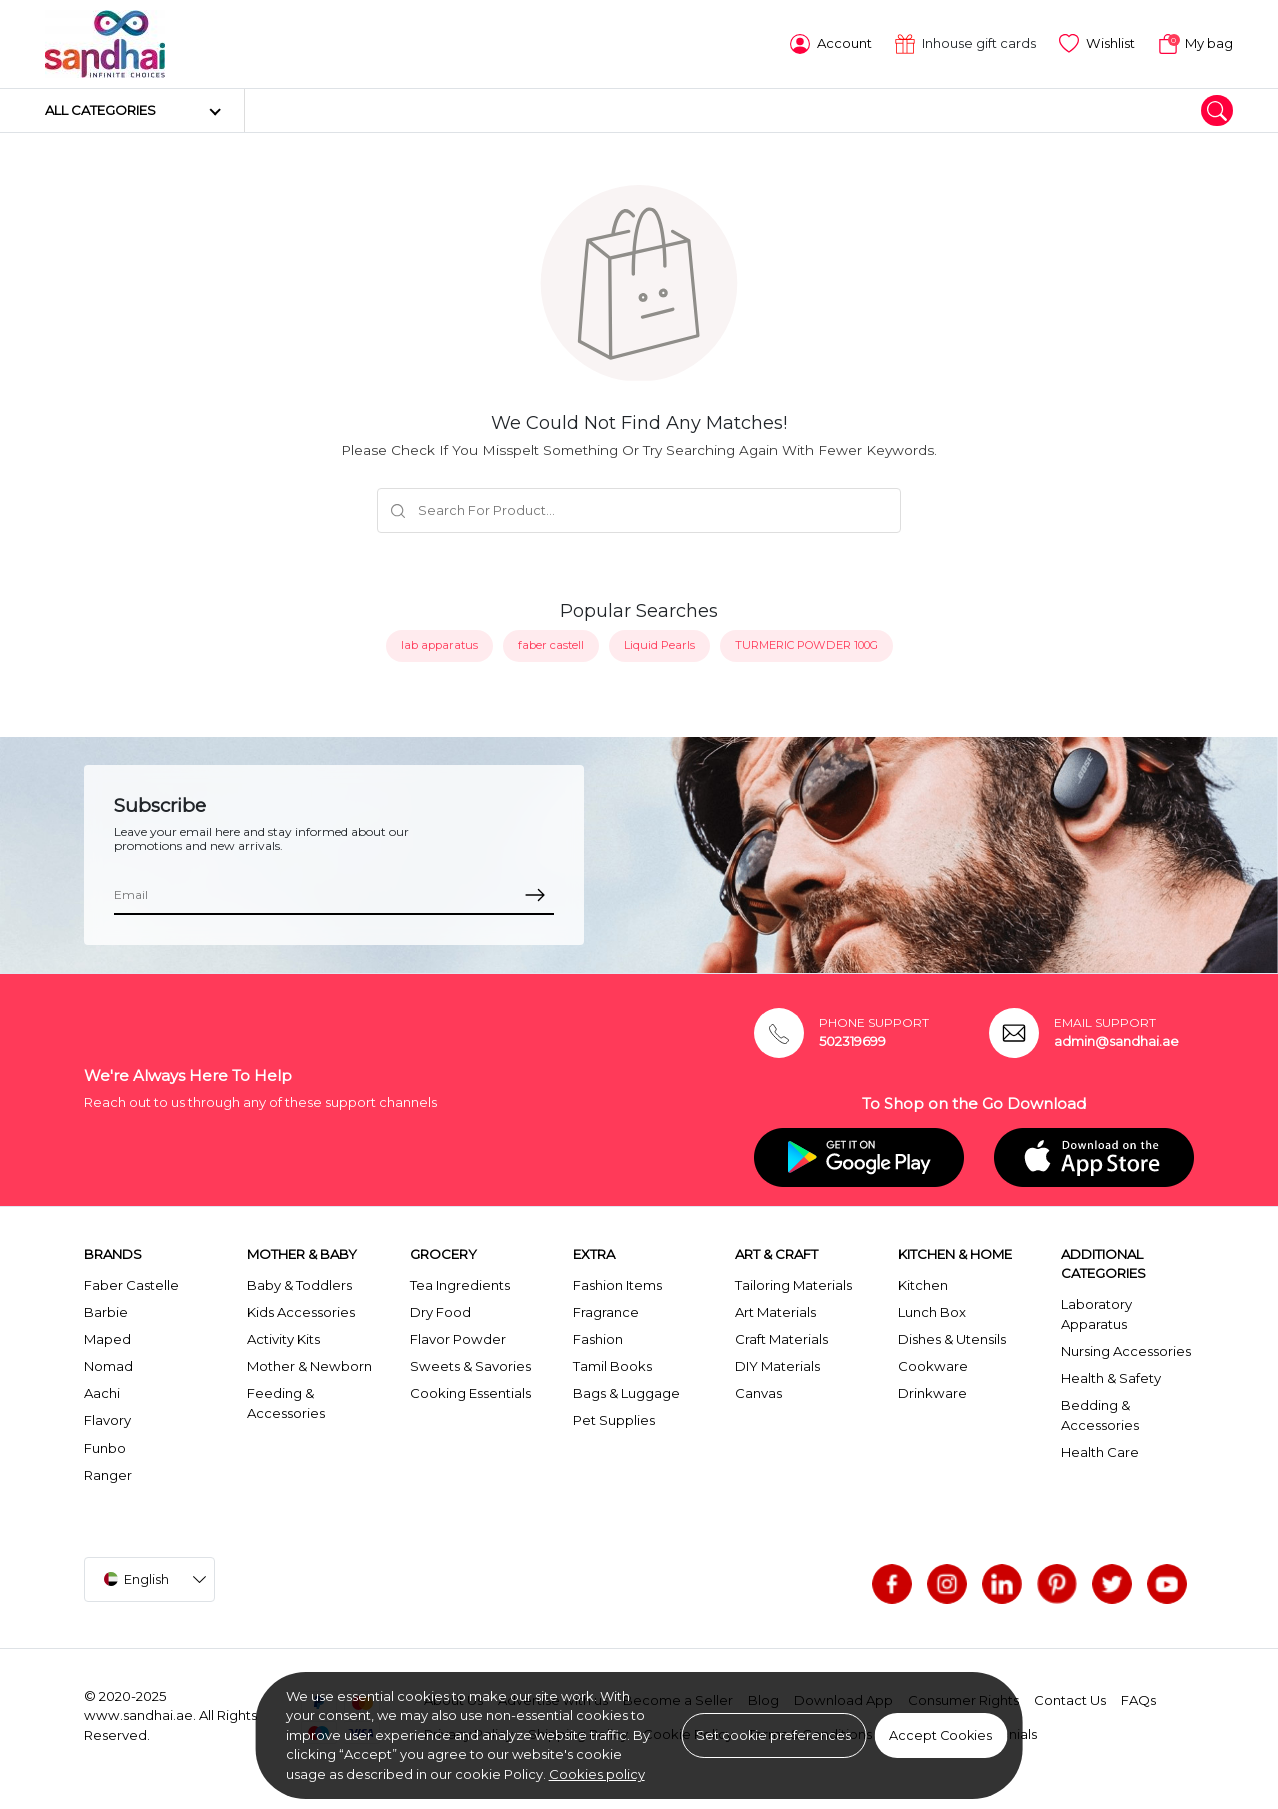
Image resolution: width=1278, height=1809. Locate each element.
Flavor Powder (458, 1339)
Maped (107, 1339)
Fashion (598, 1339)
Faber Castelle (131, 1285)
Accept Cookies (940, 1735)
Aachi (102, 1393)
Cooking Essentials (470, 1393)
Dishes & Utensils (952, 1339)
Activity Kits (283, 1339)
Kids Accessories (301, 1312)
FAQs (1138, 1700)
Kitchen (923, 1285)
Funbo (105, 1448)
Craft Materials (781, 1339)
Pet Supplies (614, 1420)
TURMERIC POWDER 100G (806, 645)
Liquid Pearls (659, 645)
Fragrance (606, 1312)
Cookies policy (597, 1774)
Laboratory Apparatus (1096, 1314)
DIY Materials (777, 1366)
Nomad (108, 1366)
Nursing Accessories (1126, 1351)
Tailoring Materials (793, 1285)
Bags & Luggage (626, 1393)
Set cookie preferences (773, 1735)
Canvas (758, 1393)
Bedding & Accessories (1100, 1415)
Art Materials (775, 1312)
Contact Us (1070, 1700)
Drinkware (932, 1393)
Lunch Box (932, 1312)
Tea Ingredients (460, 1285)
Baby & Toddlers (299, 1285)
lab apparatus (439, 645)
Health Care (1100, 1452)
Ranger (108, 1475)
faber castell (551, 645)
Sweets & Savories (470, 1366)
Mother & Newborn (309, 1366)
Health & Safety (1111, 1378)
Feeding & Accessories (286, 1403)
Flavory (107, 1420)
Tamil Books (612, 1366)
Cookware (933, 1366)
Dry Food (440, 1312)
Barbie (106, 1312)
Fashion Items (617, 1285)
